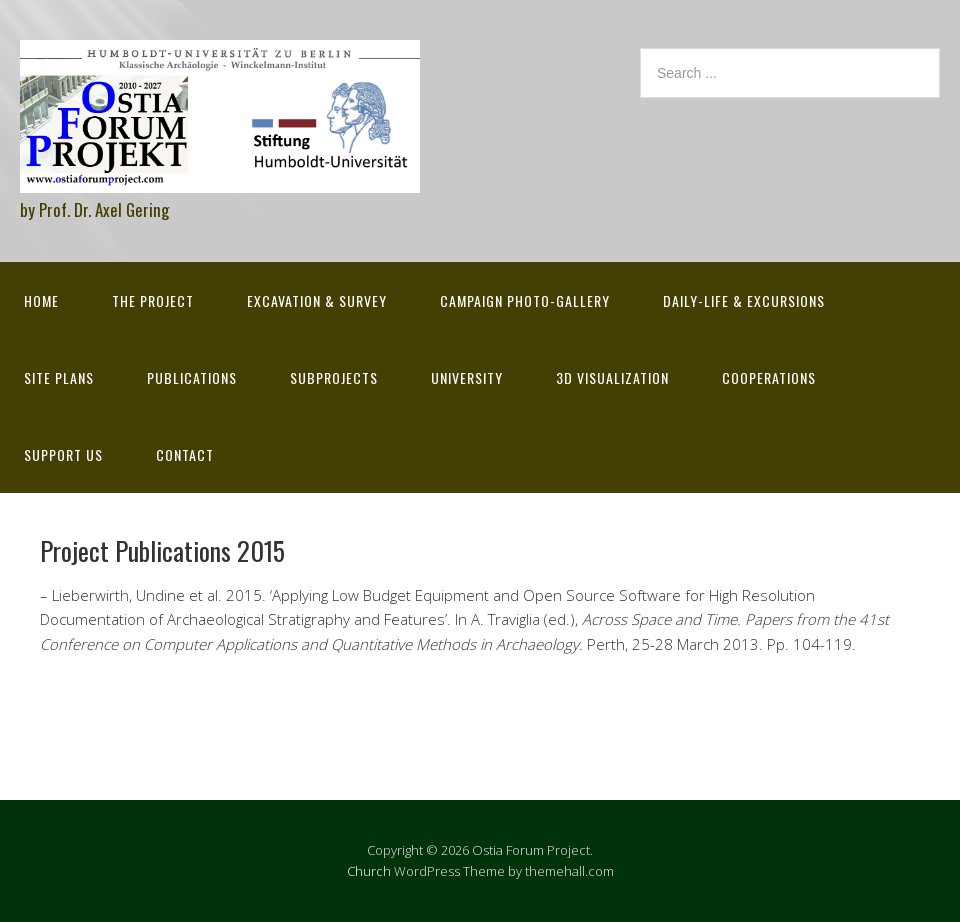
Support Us (63, 454)
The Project (153, 300)
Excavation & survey (317, 300)
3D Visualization (612, 377)
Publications (192, 377)
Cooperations (769, 377)
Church (369, 871)
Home (41, 300)
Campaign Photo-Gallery (525, 300)
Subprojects (334, 377)
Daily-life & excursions (744, 300)
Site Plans (59, 377)
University (467, 377)
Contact (185, 454)
